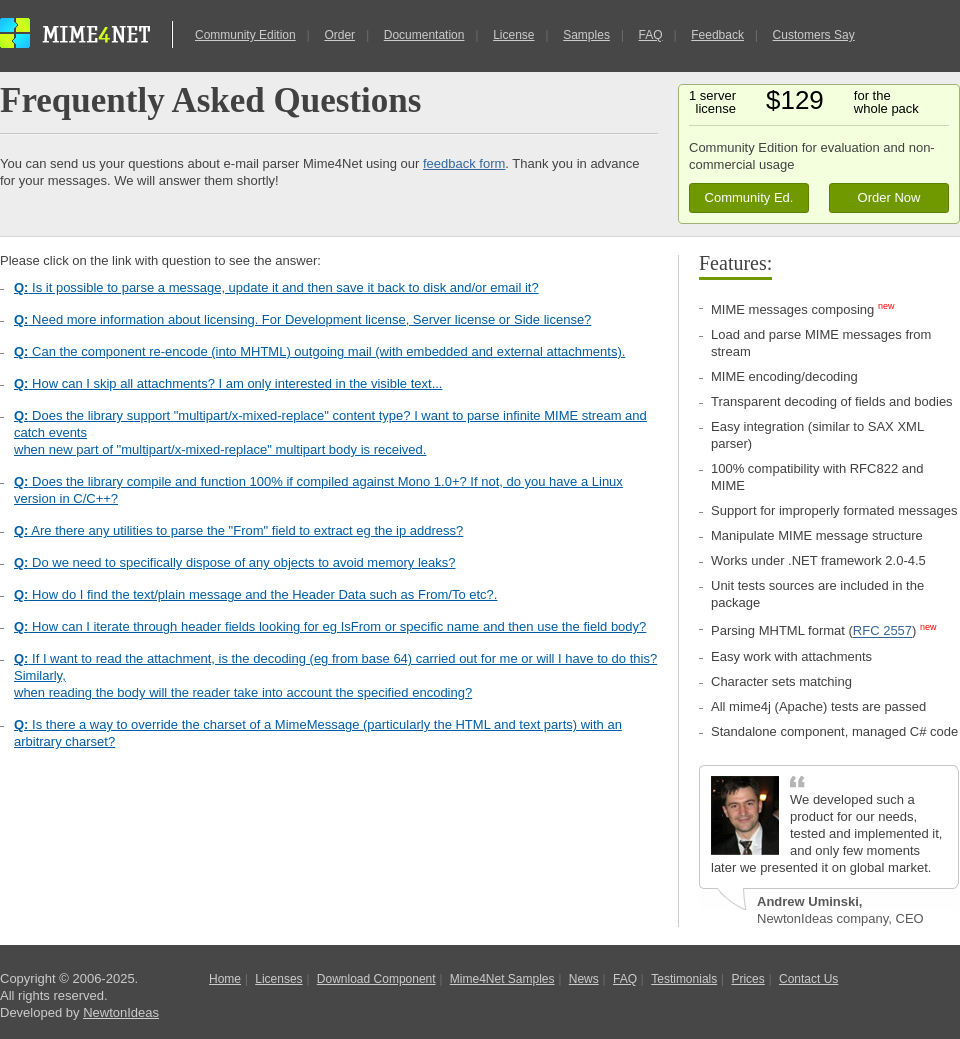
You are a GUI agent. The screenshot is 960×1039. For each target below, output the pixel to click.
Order (339, 35)
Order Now (889, 197)
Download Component (376, 979)
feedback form (464, 163)
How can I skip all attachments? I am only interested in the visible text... (228, 383)
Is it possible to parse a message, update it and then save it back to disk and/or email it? (276, 287)
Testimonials (684, 979)
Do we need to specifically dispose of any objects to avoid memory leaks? (235, 562)
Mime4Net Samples (502, 979)
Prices (747, 979)
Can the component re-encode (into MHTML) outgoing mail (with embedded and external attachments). (319, 351)
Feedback (717, 35)
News (584, 979)
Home (225, 979)
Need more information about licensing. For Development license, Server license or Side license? (302, 319)
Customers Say (814, 35)
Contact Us (808, 979)
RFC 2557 (882, 631)
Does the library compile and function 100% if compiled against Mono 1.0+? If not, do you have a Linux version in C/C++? (318, 490)
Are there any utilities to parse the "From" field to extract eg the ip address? (238, 530)
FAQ (651, 35)
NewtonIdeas (121, 1012)
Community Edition (245, 35)
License (513, 35)
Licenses (278, 979)
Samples (586, 35)
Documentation (424, 35)
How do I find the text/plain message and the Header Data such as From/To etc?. (255, 594)
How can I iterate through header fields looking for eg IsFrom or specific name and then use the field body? (330, 626)
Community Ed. (749, 197)
